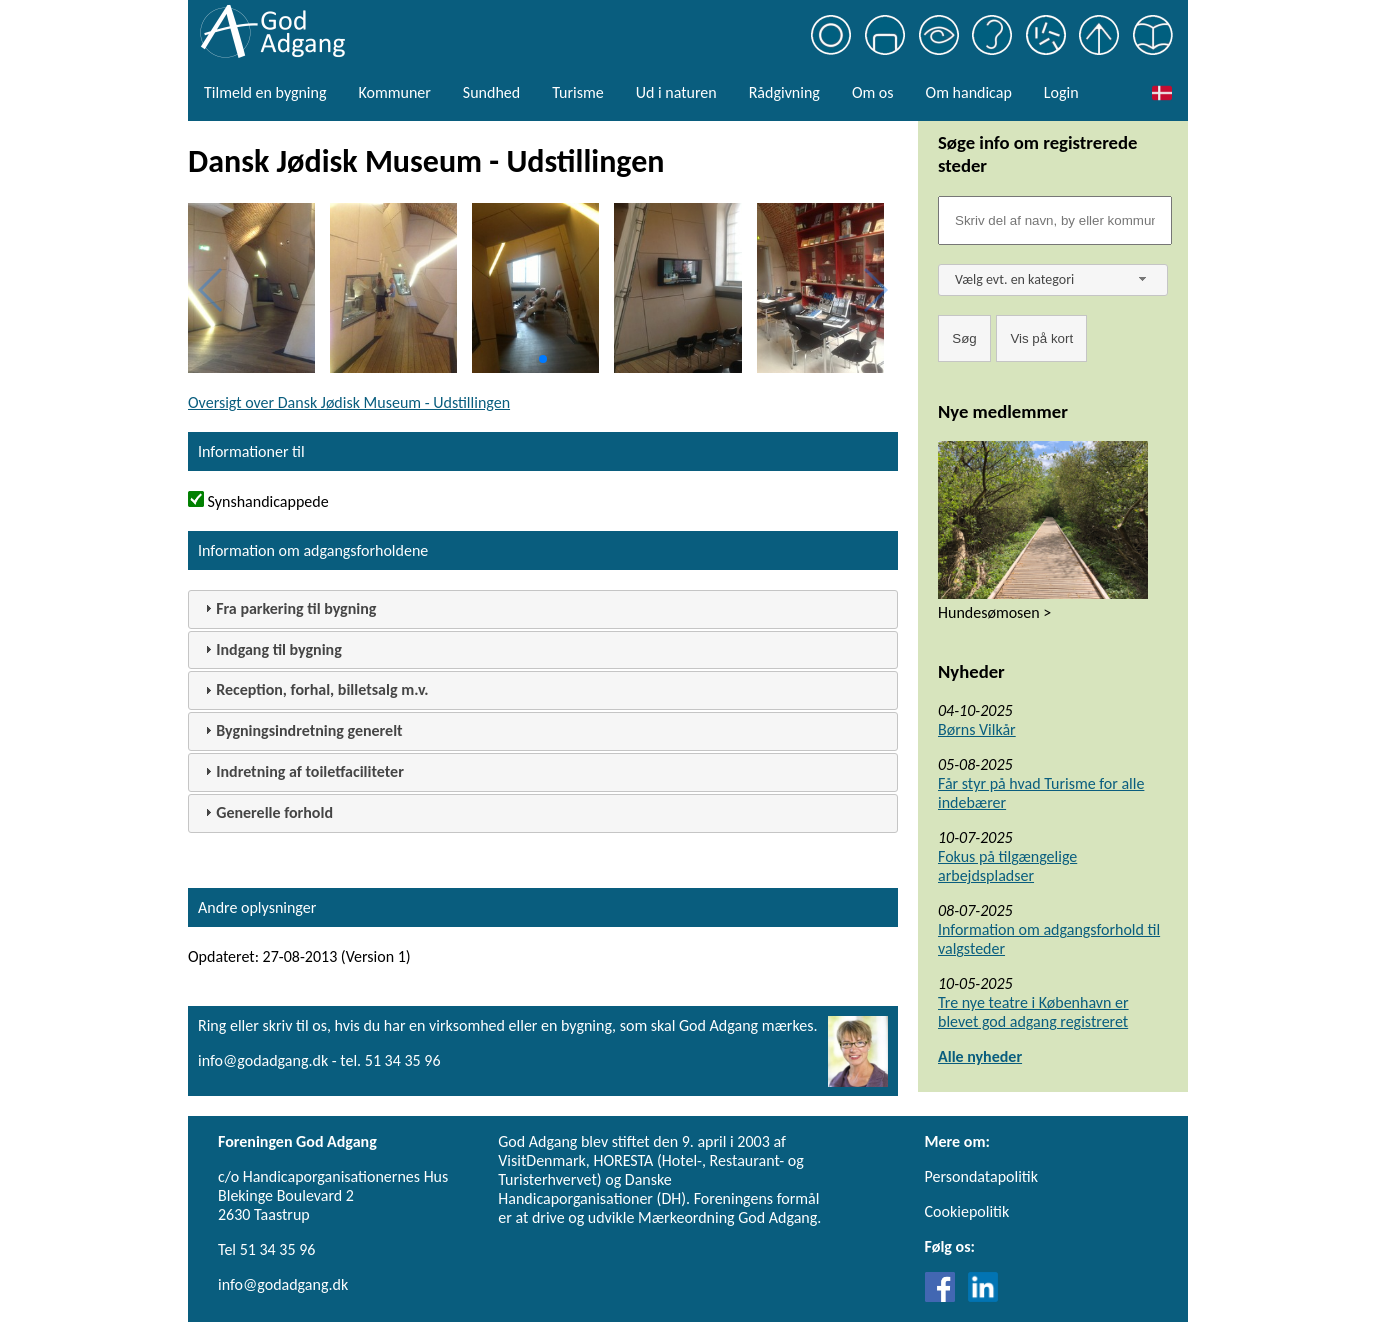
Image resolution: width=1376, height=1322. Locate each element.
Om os (873, 92)
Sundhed (491, 92)
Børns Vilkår (977, 729)
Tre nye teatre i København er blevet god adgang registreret (1033, 1012)
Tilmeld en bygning (265, 92)
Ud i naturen (676, 92)
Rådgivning (784, 92)
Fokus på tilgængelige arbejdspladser (1007, 866)
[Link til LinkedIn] (983, 1296)
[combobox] (1053, 280)
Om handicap (969, 92)
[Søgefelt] (1055, 220)
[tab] (543, 609)
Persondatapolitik (981, 1176)
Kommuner (394, 92)
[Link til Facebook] (945, 1296)
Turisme (577, 92)
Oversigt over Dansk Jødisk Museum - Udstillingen (349, 402)
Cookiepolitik (967, 1211)
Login (1061, 92)
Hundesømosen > (994, 612)
